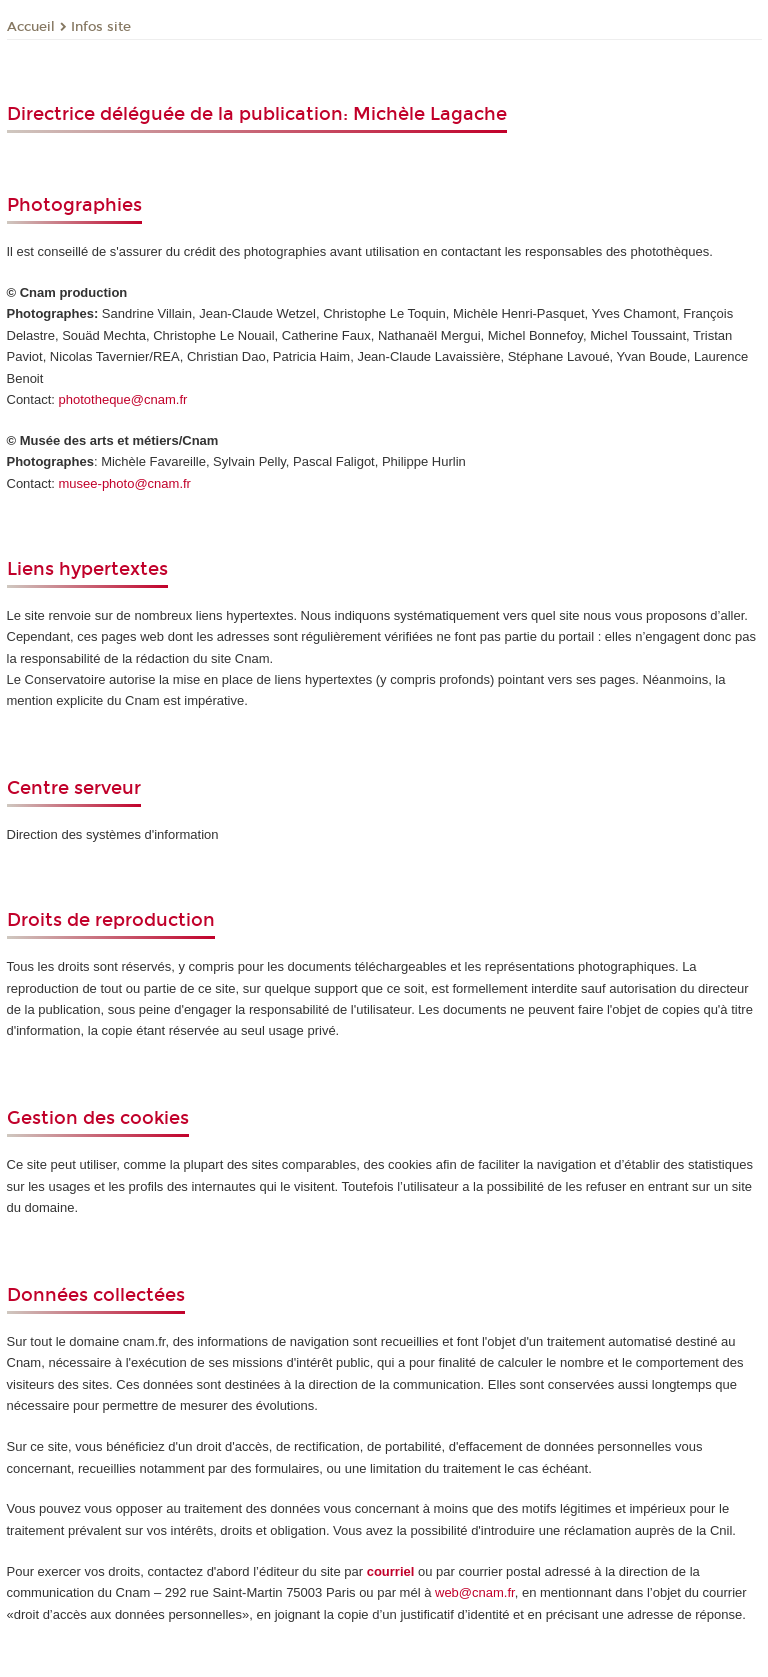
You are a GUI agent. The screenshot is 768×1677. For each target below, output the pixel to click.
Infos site (101, 27)
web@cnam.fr (475, 1592)
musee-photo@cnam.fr (125, 483)
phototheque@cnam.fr (123, 399)
